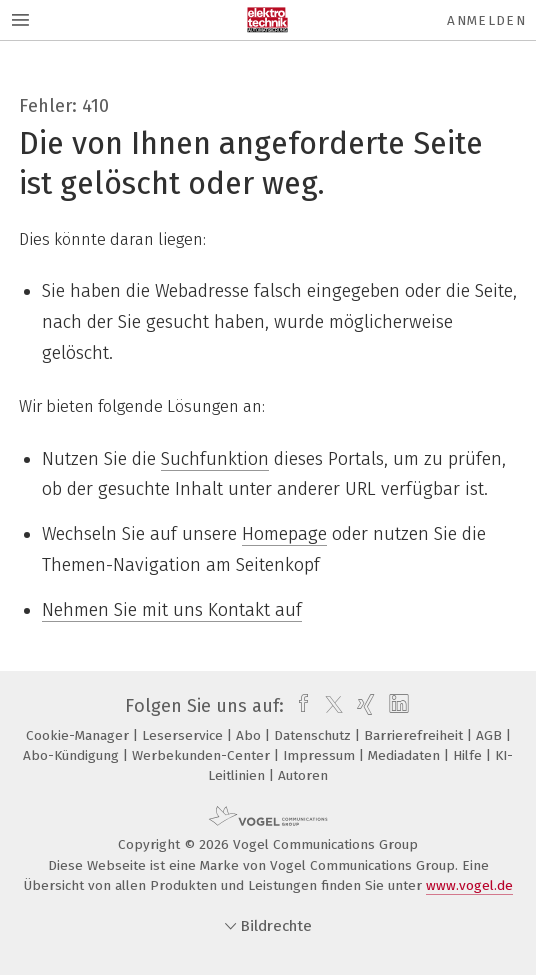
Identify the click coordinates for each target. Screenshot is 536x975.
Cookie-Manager (79, 735)
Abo (250, 735)
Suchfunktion (215, 459)
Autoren (303, 775)
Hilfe (469, 755)
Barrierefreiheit (415, 735)
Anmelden (486, 20)
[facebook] (298, 706)
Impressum (321, 755)
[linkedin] (396, 706)
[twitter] (329, 706)
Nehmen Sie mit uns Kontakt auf (172, 610)
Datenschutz (314, 735)
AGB (491, 735)
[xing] (363, 706)
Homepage (284, 534)
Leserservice (184, 735)
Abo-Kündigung (73, 755)
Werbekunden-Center (203, 755)
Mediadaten (406, 755)
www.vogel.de (469, 885)
